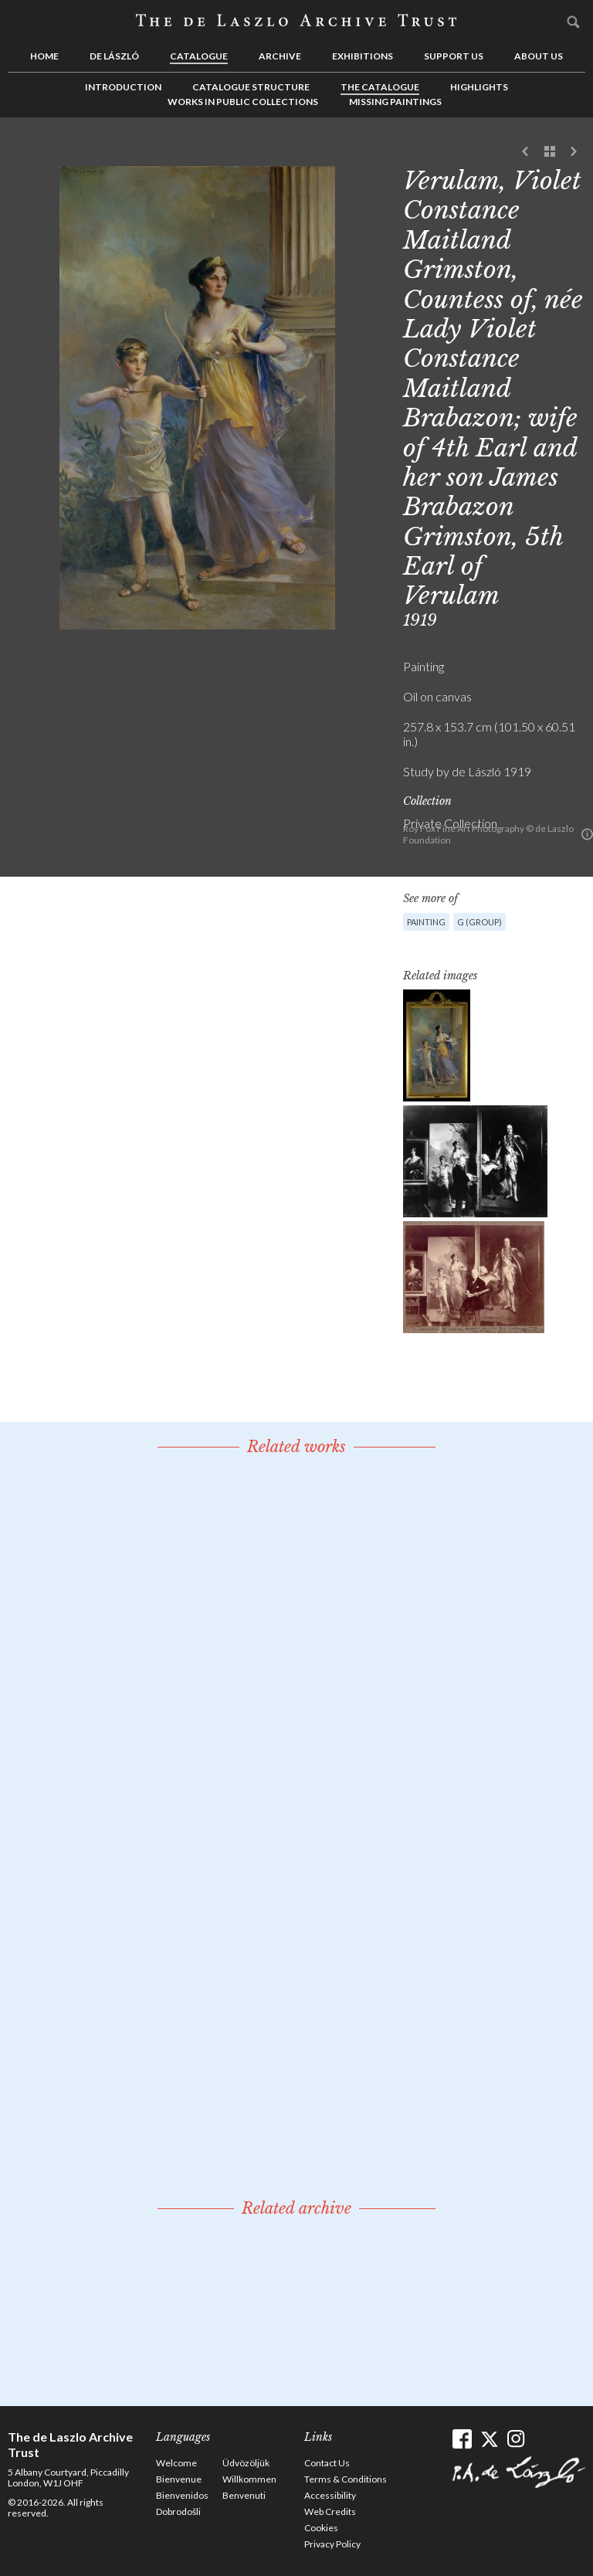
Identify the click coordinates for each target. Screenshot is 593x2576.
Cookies (321, 2528)
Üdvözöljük (245, 2463)
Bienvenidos (182, 2495)
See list (549, 152)
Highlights (479, 87)
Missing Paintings (395, 101)
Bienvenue (179, 2479)
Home (44, 56)
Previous (525, 152)
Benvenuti (244, 2495)
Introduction (123, 87)
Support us (453, 56)
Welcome (176, 2463)
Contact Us (327, 2463)
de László (114, 56)
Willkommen (249, 2479)
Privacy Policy (332, 2544)
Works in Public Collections (243, 101)
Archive (280, 56)
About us (538, 56)
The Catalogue (380, 87)
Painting (426, 922)
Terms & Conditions (345, 2479)
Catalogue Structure (251, 87)
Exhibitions (362, 56)
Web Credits (330, 2511)
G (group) (479, 922)
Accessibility (330, 2495)
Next (573, 152)
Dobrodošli (178, 2511)
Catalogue (199, 56)
